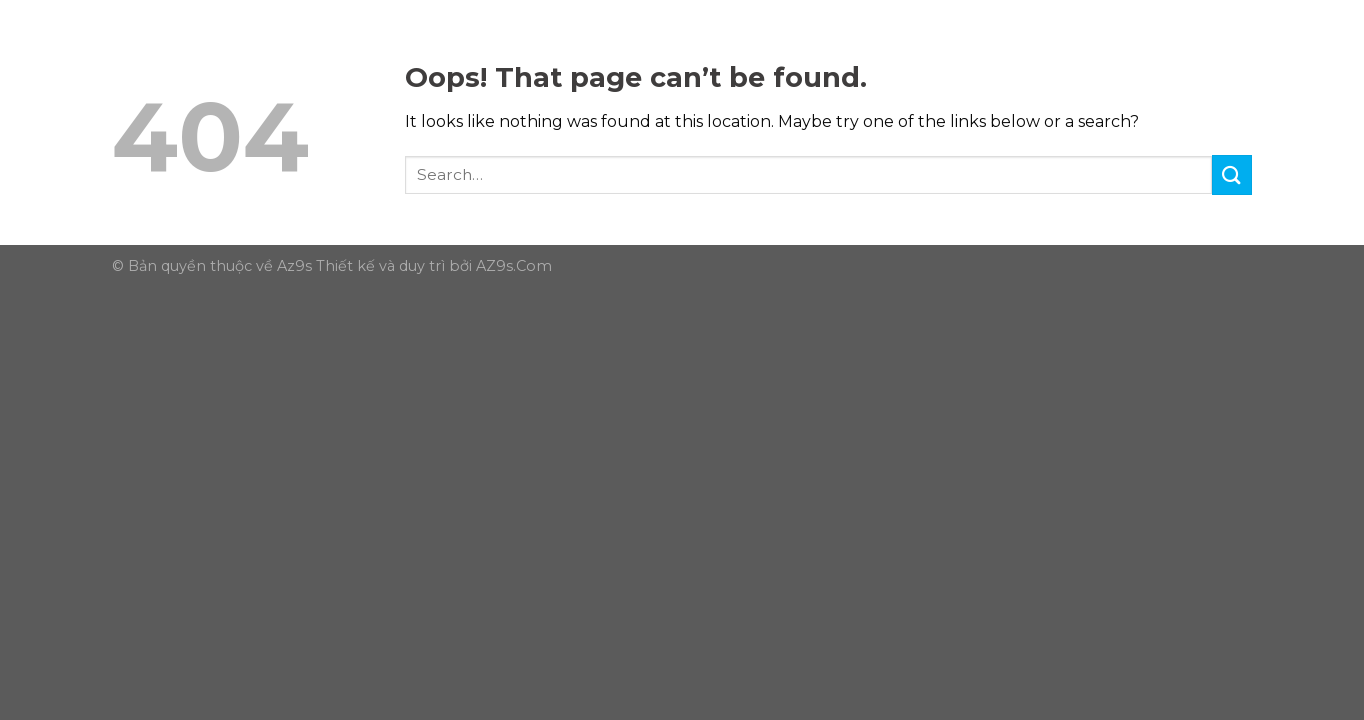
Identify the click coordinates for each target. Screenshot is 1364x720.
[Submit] (1232, 174)
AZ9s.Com (514, 266)
